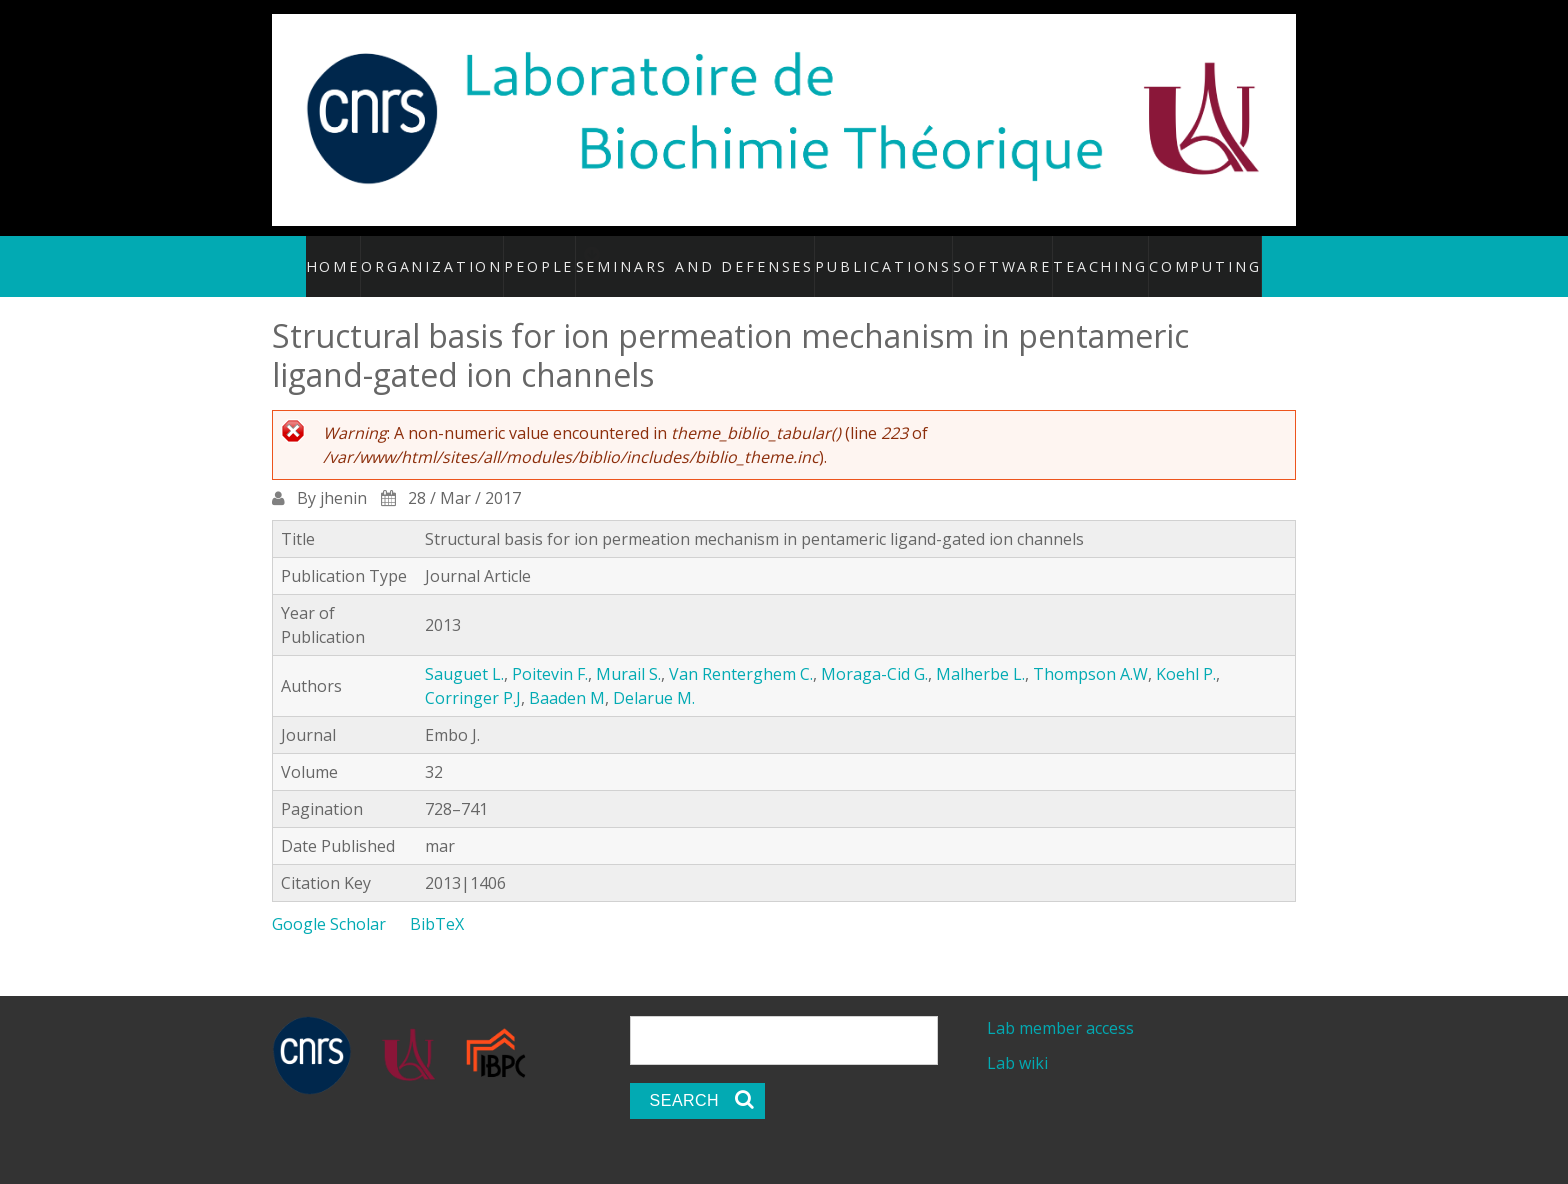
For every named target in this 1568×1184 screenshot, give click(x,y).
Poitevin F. (550, 652)
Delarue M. (654, 676)
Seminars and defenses (724, 255)
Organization (460, 255)
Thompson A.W (1090, 652)
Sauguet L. (464, 652)
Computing (1182, 255)
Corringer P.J (473, 676)
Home (364, 255)
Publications (879, 255)
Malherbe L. (980, 652)
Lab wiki (1017, 1042)
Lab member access (1060, 1006)
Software (988, 255)
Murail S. (628, 652)
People (565, 255)
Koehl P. (1186, 652)
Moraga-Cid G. (874, 652)
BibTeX (437, 902)
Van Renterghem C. (741, 652)
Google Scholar (329, 902)
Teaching (1082, 255)
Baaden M (567, 676)
